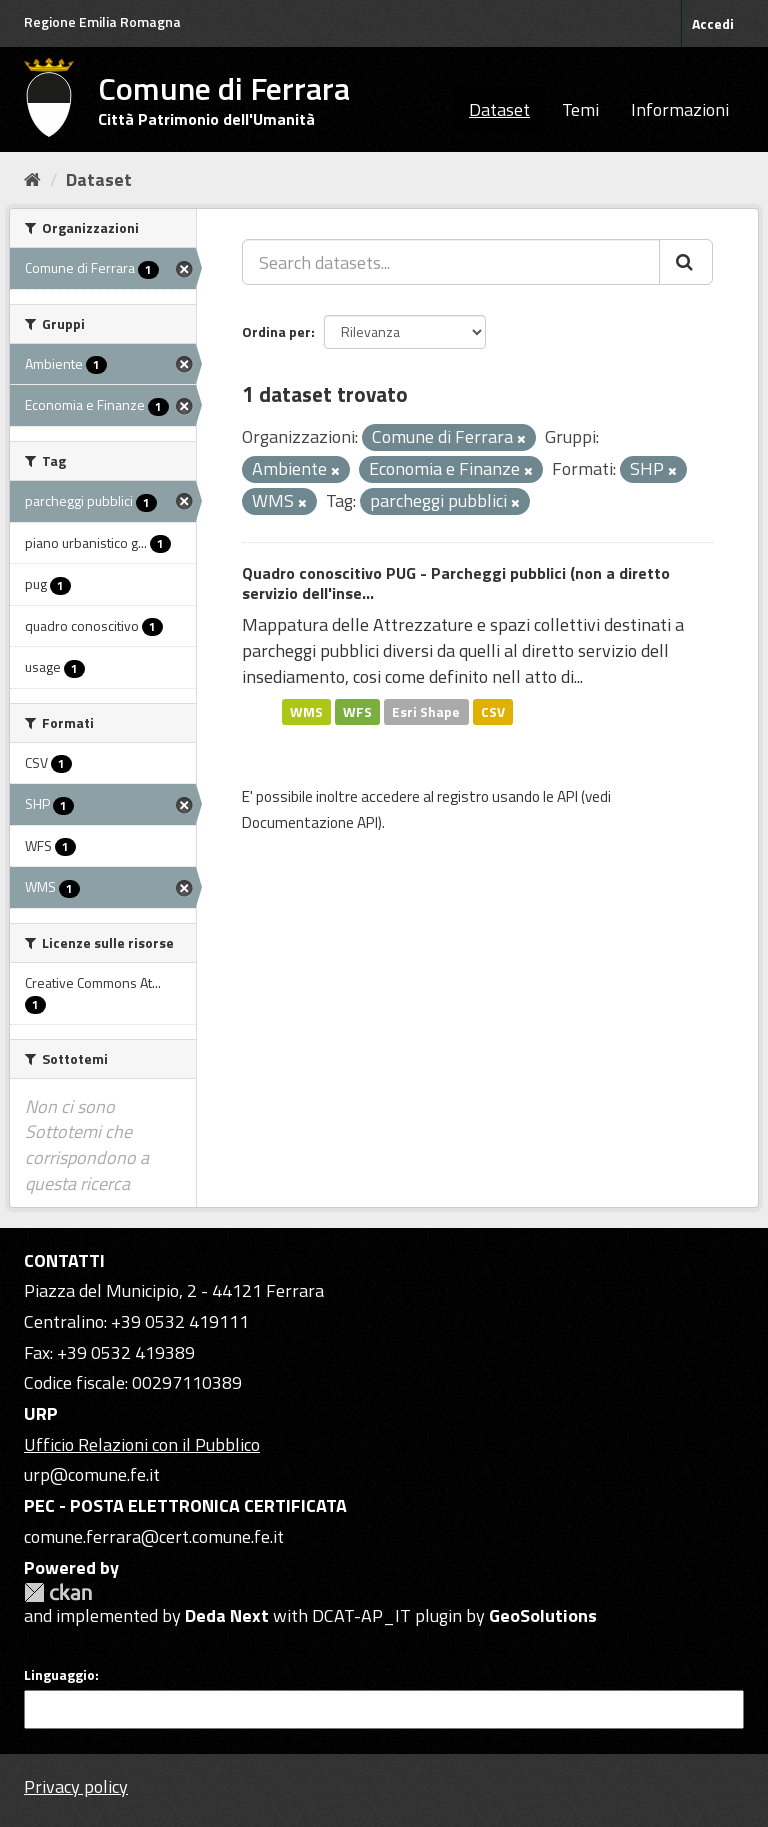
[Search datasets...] (451, 262)
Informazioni (680, 109)
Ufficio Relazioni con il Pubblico (142, 1444)
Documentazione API (310, 822)
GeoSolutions (543, 1615)
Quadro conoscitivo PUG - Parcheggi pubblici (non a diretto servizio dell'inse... (456, 583)
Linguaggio (59, 1675)
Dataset (499, 109)
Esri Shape (426, 711)
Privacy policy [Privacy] (76, 1786)
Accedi (713, 23)
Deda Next (227, 1615)
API (567, 796)
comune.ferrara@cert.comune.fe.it (154, 1536)
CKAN (58, 1592)
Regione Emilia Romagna (102, 21)
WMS (306, 711)
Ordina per (276, 331)
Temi (580, 109)
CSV (493, 711)
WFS (357, 711)
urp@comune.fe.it (92, 1474)
